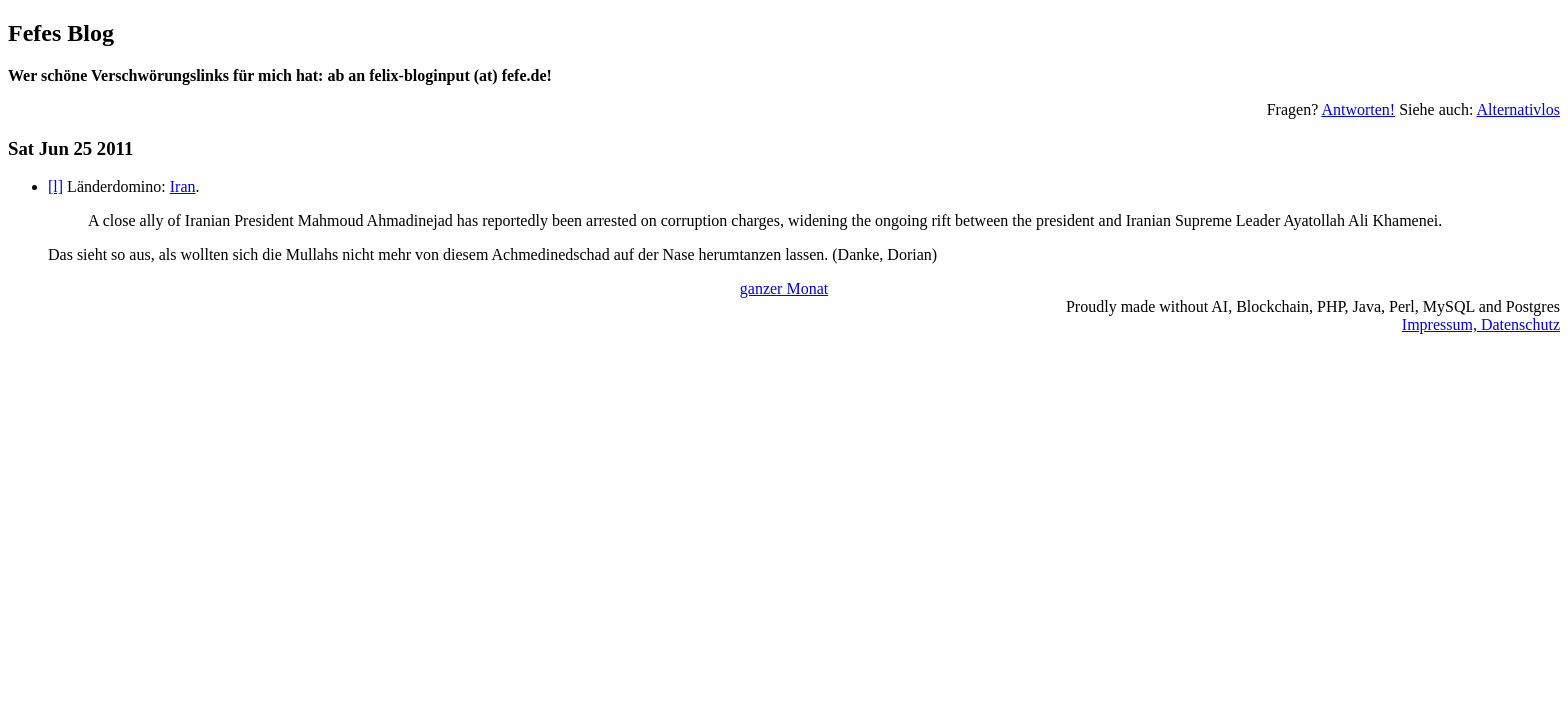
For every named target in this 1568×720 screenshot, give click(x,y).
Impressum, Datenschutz (1481, 324)
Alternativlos (1518, 109)
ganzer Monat (784, 288)
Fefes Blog (61, 33)
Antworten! (1358, 109)
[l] (55, 186)
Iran (183, 186)
